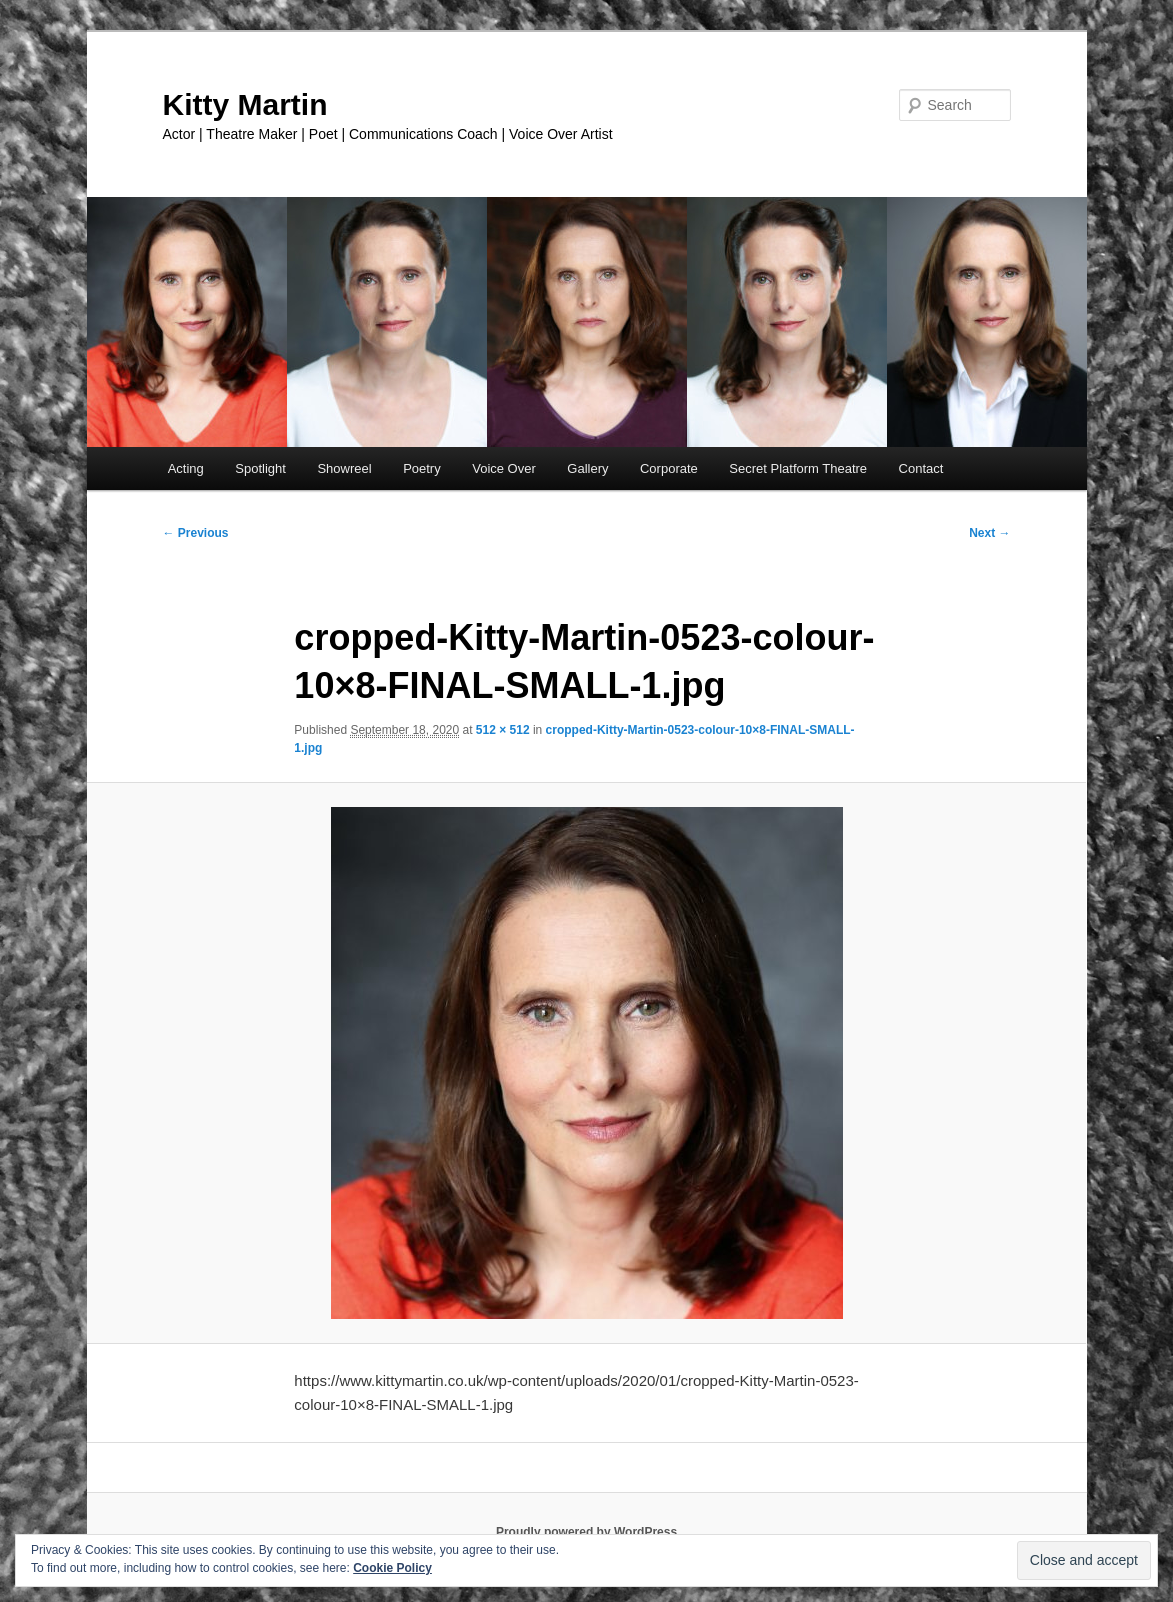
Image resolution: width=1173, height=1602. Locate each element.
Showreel (344, 468)
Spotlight (260, 468)
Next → (989, 533)
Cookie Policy (392, 1568)
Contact (921, 468)
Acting (186, 468)
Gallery (587, 468)
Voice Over (504, 468)
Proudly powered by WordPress (586, 1532)
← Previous (196, 533)
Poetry (422, 468)
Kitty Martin (245, 104)
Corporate (669, 468)
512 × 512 (503, 730)
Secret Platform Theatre (798, 468)
